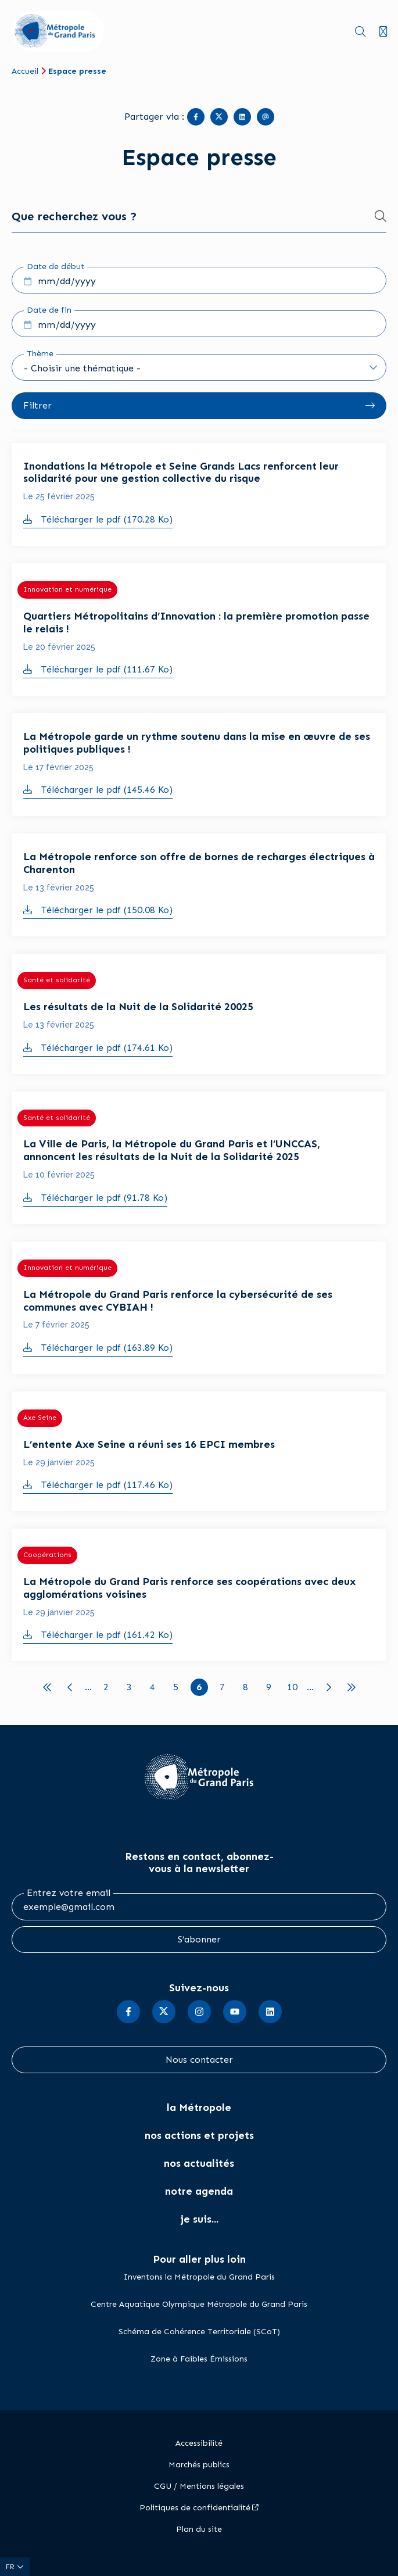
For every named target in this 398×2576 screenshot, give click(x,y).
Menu (383, 32)
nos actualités (199, 2163)
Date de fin (49, 310)
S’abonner (199, 1939)
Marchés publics (199, 2465)
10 (293, 1686)
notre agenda (199, 2191)
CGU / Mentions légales (199, 2486)
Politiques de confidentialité (194, 2508)
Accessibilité (199, 2443)
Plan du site (199, 2529)
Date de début (55, 266)
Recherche (360, 32)
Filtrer (37, 405)
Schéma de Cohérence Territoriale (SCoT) (199, 2332)
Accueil (25, 71)
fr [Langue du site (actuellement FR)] (11, 2567)
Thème (40, 354)
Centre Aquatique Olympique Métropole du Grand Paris (199, 2304)
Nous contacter (199, 2059)
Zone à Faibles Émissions (199, 2359)
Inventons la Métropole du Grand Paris (199, 2277)
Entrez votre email (68, 1893)
